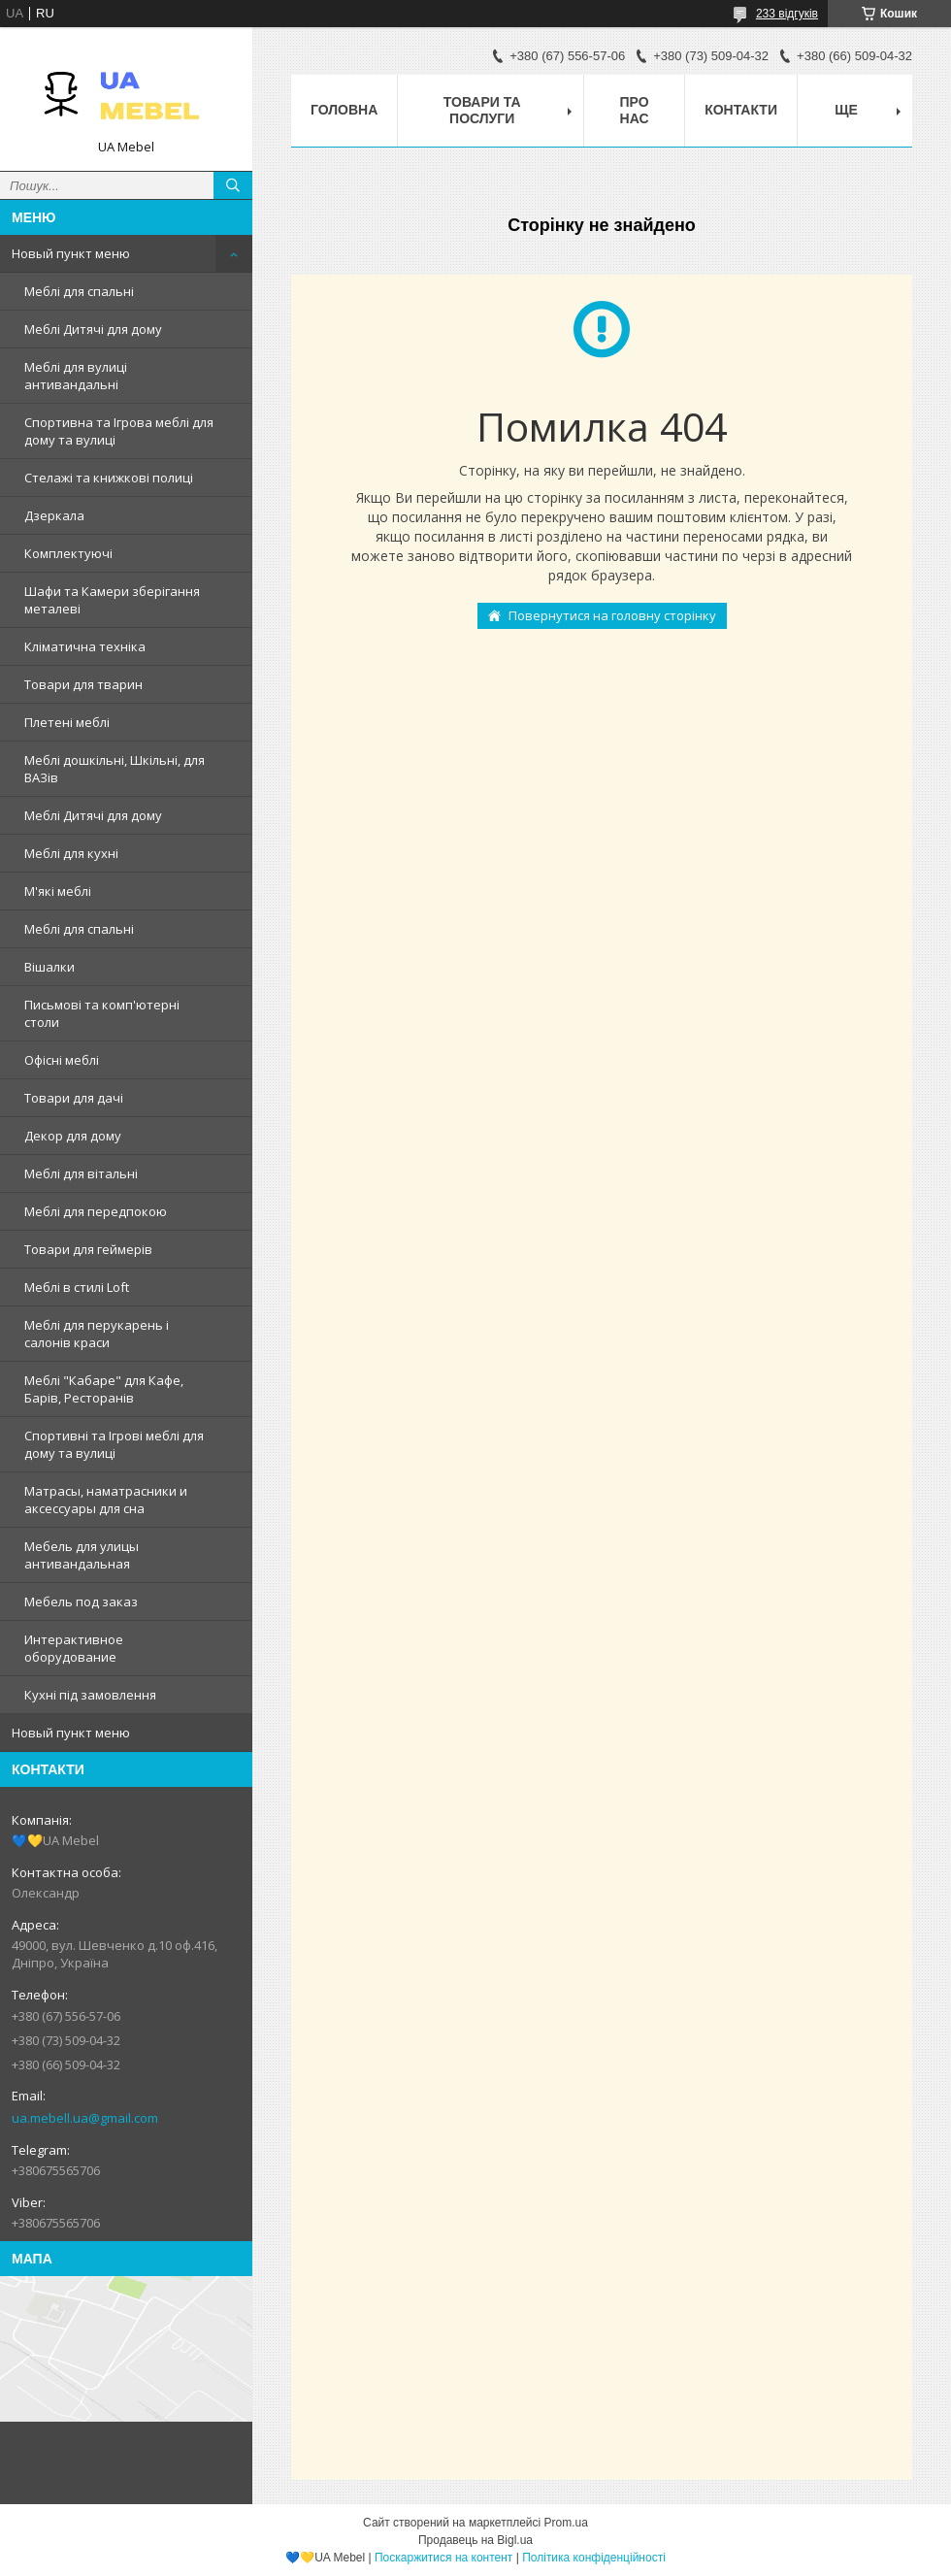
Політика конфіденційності (594, 2557)
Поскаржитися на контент (443, 2557)
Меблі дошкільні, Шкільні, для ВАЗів (114, 768)
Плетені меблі (67, 722)
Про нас (634, 110)
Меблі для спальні (79, 291)
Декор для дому (72, 1135)
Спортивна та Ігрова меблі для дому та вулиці (118, 430)
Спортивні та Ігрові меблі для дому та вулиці (114, 1444)
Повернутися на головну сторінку (612, 615)
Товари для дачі (73, 1097)
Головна (344, 109)
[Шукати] (232, 185)
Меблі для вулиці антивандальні (75, 375)
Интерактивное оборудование (73, 1648)
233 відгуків (787, 13)
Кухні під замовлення (90, 1694)
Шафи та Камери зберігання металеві (112, 599)
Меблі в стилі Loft (76, 1287)
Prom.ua (566, 2522)
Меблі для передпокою (95, 1211)
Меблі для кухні (71, 853)
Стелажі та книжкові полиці (108, 477)
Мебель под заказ (81, 1601)
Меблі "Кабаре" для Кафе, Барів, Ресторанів (103, 1388)
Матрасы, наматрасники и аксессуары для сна (105, 1499)
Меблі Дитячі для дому (93, 329)
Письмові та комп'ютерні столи (102, 1013)
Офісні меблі (61, 1060)
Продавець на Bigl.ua (475, 2540)
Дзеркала (54, 515)
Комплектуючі (68, 553)
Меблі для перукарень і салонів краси (96, 1333)
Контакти (741, 109)
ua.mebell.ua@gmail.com (85, 2118)
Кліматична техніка (85, 646)
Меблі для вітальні (81, 1173)
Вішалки (49, 966)
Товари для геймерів (88, 1249)
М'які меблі (57, 891)
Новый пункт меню (71, 253)
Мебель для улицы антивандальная (81, 1554)
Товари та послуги (482, 110)
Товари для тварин (83, 684)
